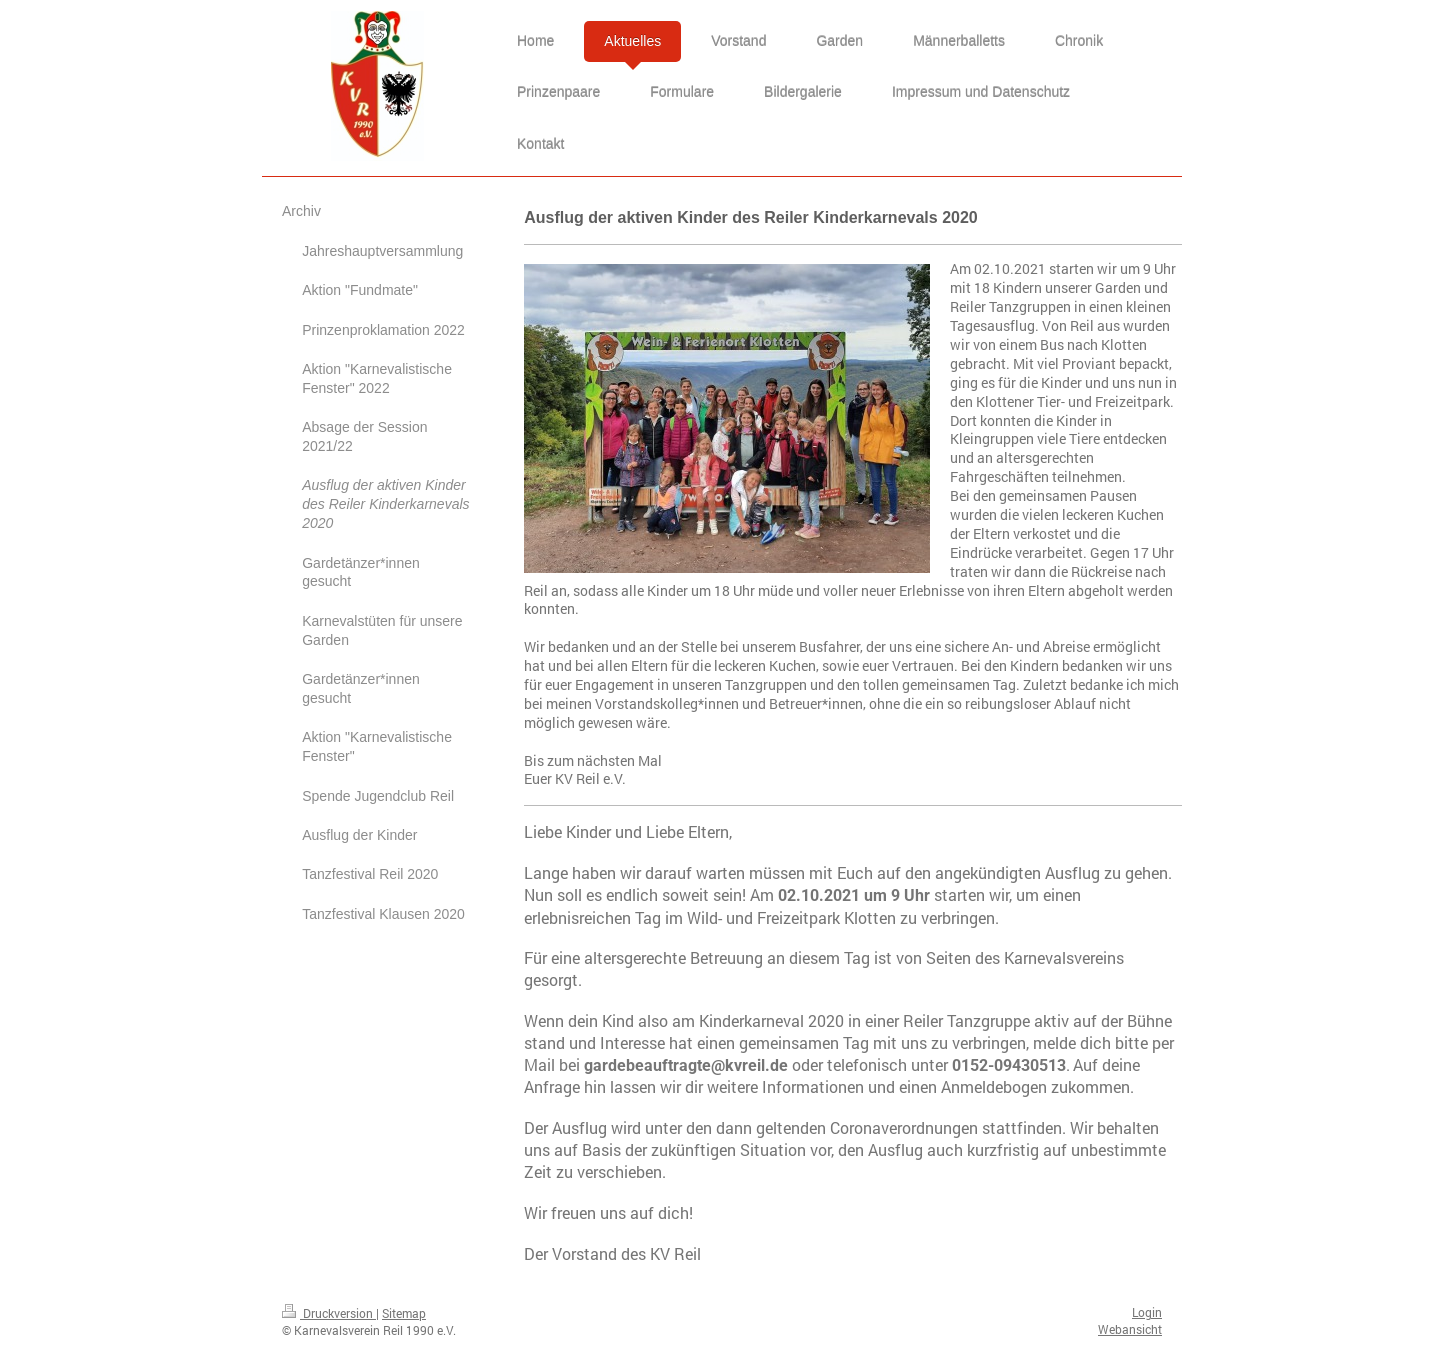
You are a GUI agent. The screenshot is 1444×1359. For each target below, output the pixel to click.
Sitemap (404, 1313)
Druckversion (329, 1313)
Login (1147, 1312)
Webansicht (1130, 1329)
